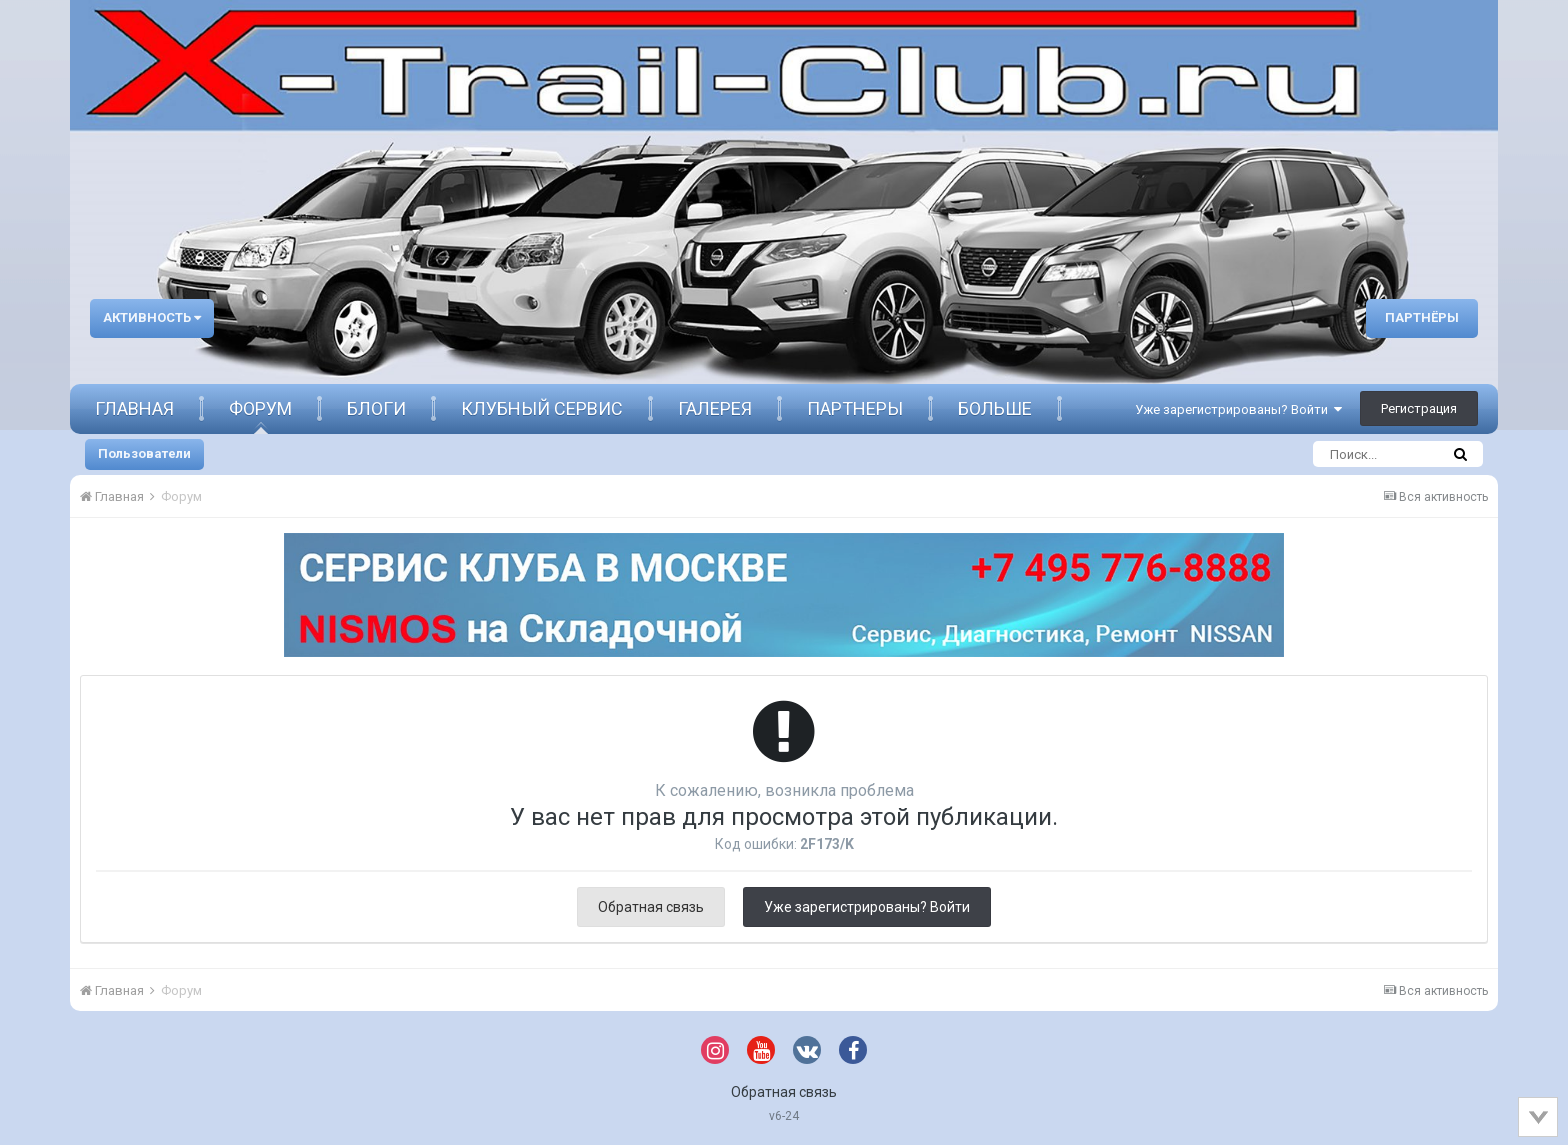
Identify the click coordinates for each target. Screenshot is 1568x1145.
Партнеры (855, 408)
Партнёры (1422, 317)
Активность (152, 317)
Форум (260, 408)
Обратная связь (651, 907)
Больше (995, 408)
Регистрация (1419, 408)
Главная (134, 408)
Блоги (376, 408)
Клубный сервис (542, 408)
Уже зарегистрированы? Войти (1238, 409)
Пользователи (144, 453)
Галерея (715, 408)
